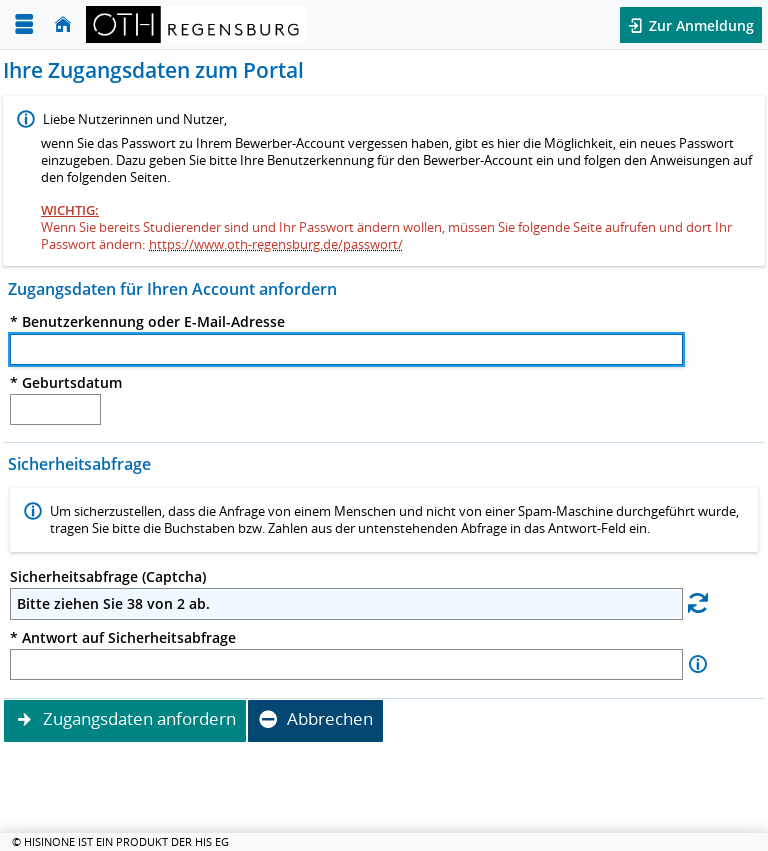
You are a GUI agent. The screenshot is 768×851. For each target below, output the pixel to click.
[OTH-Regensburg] (196, 24)
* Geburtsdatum (66, 383)
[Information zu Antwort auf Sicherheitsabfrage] (698, 664)
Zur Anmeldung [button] (699, 25)
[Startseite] (63, 24)
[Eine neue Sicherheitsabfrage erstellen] (698, 602)
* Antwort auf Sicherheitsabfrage (123, 638)
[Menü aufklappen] (24, 24)
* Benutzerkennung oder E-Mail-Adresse (147, 322)
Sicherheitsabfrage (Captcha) (108, 577)
